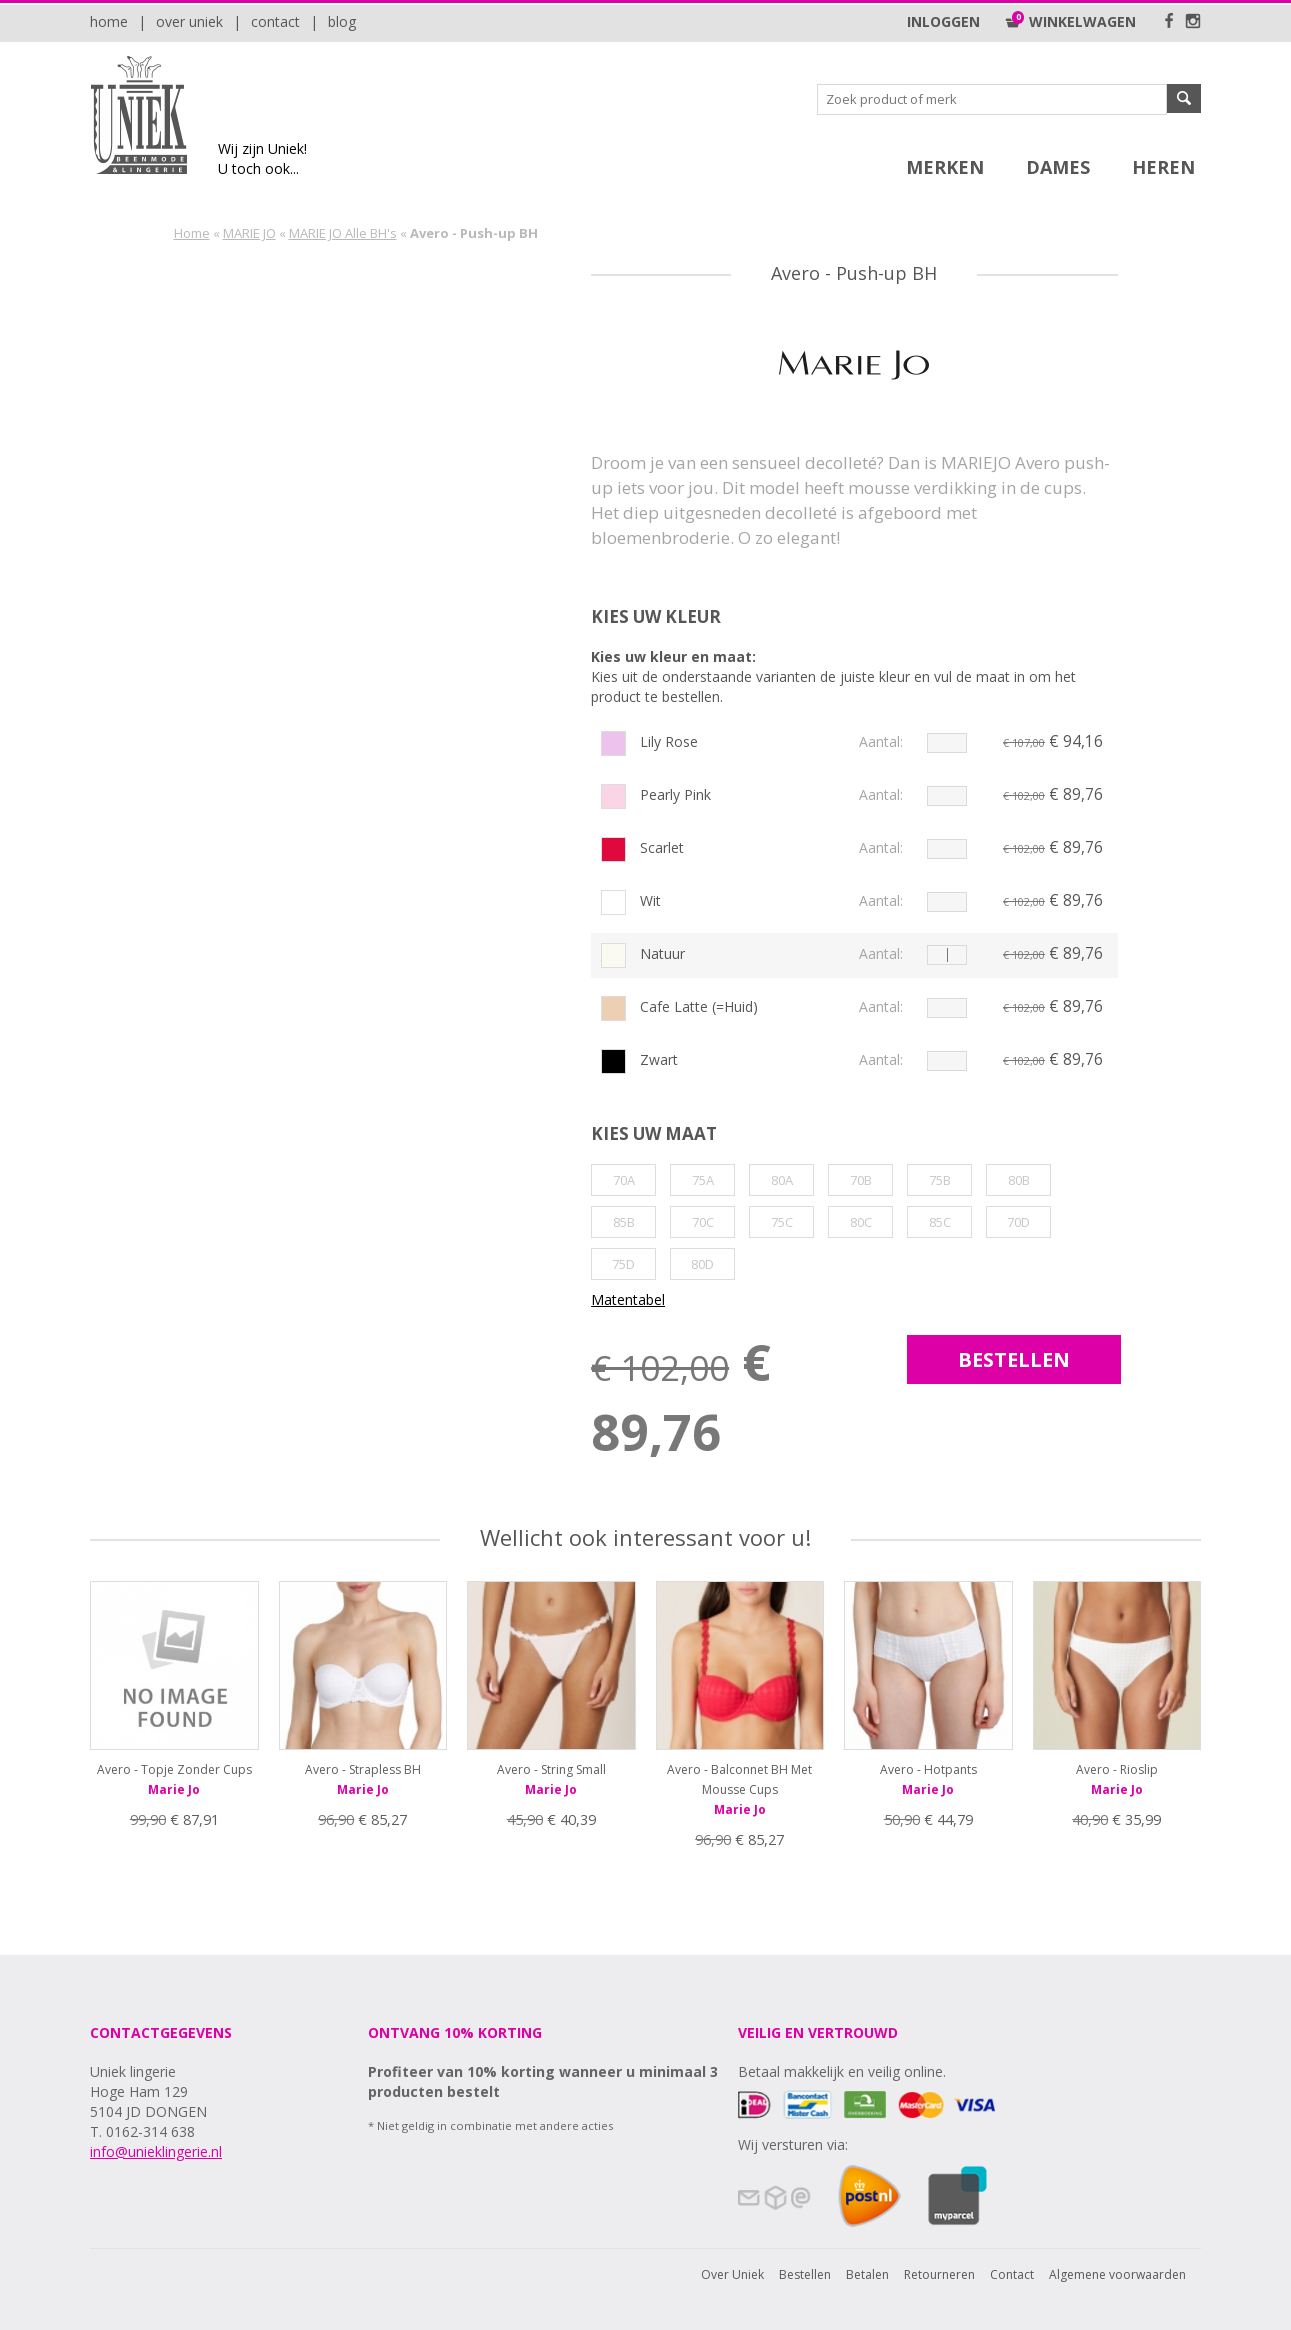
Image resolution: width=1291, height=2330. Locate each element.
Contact (275, 21)
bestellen (1014, 1359)
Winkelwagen (1070, 21)
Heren (1163, 167)
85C (940, 1222)
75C (782, 1222)
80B (1019, 1180)
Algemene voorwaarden (1117, 2274)
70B (861, 1180)
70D (1018, 1222)
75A (703, 1180)
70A (624, 1180)
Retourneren (939, 2274)
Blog (342, 21)
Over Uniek (189, 21)
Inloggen (943, 21)
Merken (945, 167)
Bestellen (805, 2274)
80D (702, 1264)
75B (940, 1180)
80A (782, 1180)
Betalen (867, 2274)
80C (861, 1222)
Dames (1058, 167)
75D (623, 1264)
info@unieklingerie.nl (156, 2151)
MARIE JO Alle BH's (343, 233)
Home (109, 21)
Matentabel (628, 1299)
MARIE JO (249, 233)
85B (624, 1222)
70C (703, 1222)
